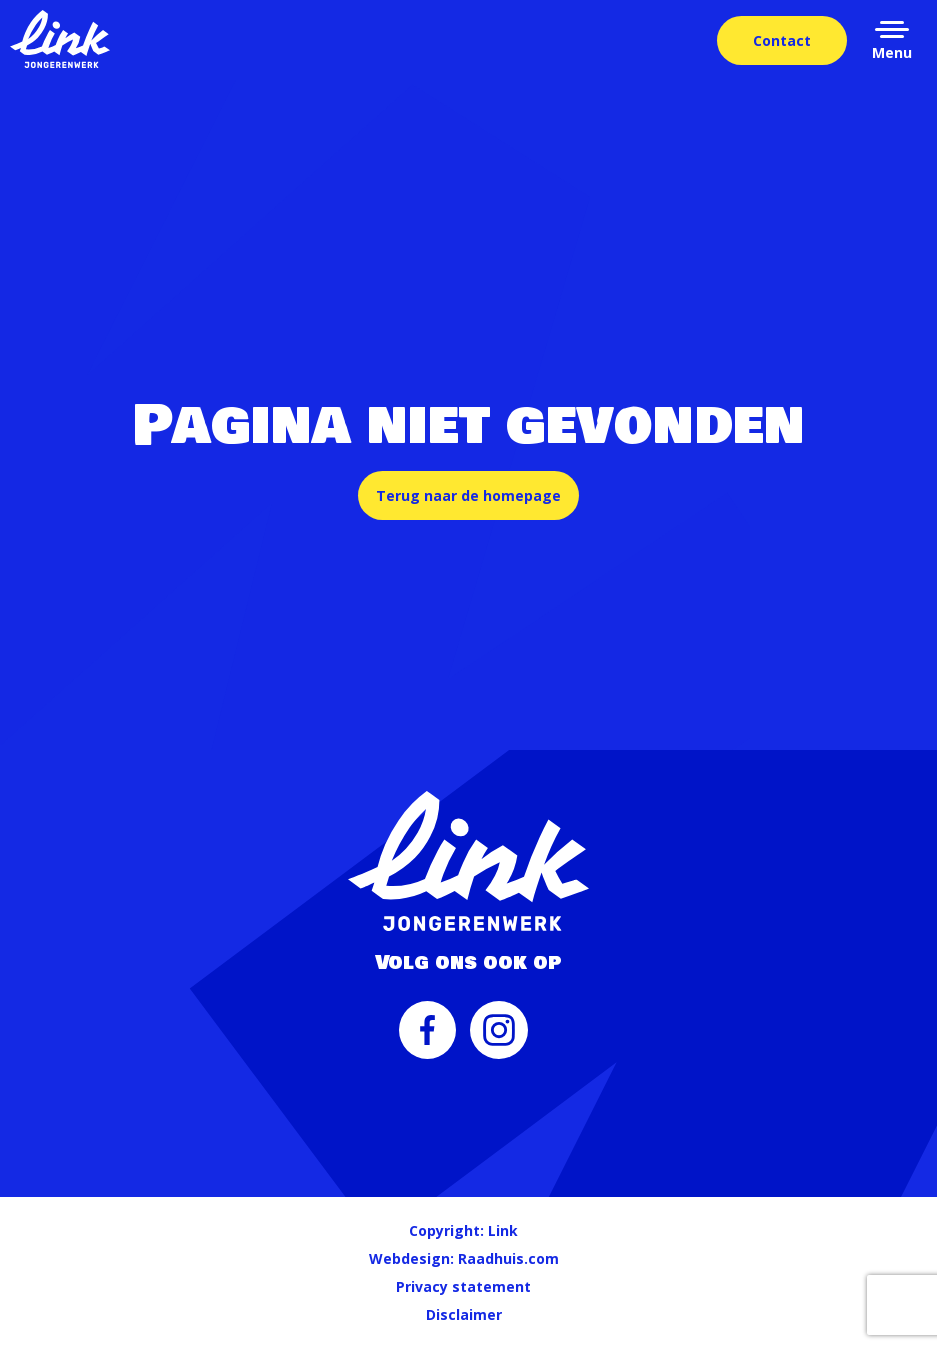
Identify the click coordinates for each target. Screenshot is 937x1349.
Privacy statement (463, 1286)
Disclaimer (464, 1314)
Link (503, 1230)
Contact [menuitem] (782, 40)
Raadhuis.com (508, 1258)
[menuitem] (428, 1040)
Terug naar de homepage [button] (468, 495)
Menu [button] (892, 52)
